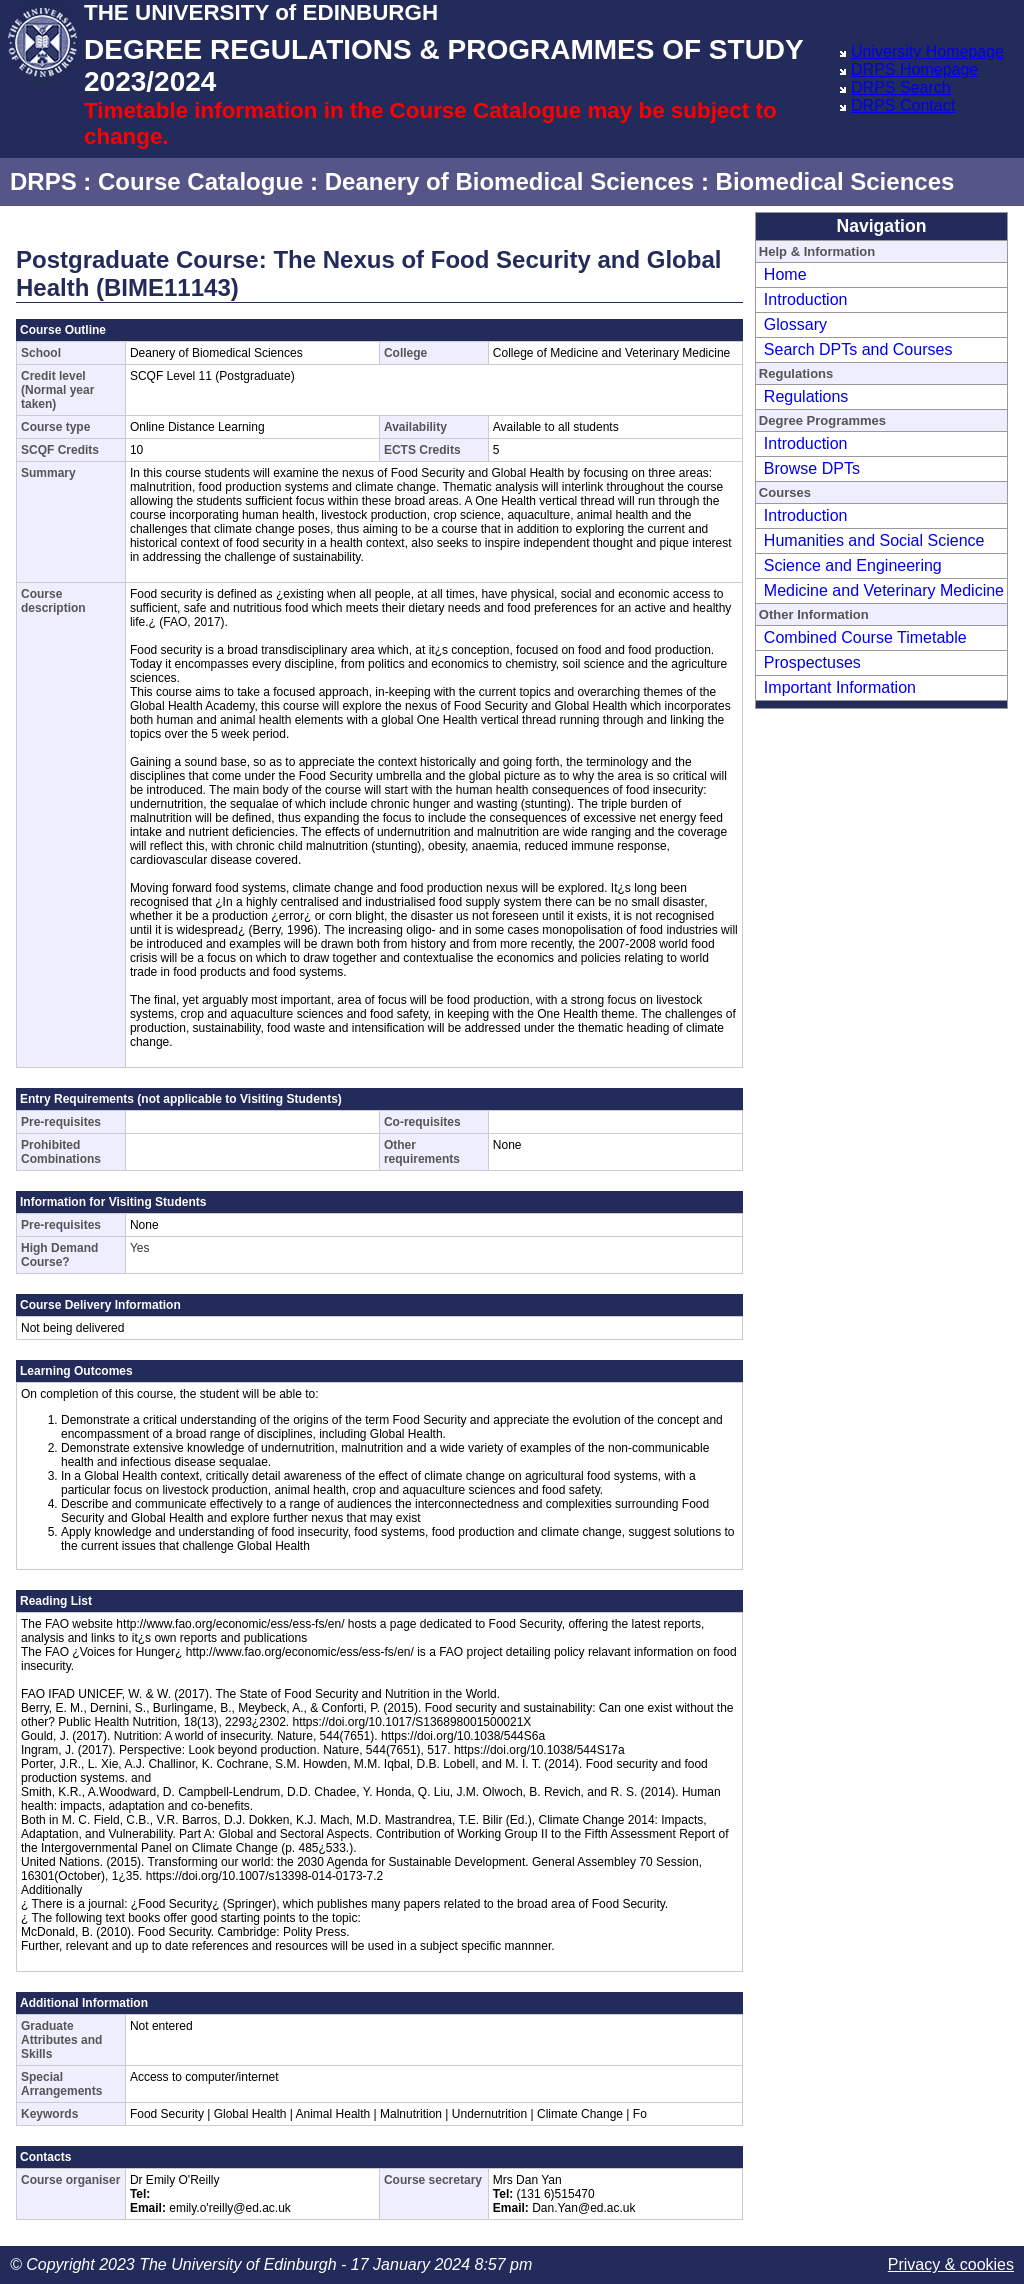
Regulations (806, 396)
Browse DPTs (812, 468)
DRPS (43, 181)
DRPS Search (901, 87)
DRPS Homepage (914, 69)
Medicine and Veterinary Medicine (884, 590)
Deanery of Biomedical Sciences (510, 181)
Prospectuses (812, 662)
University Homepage (927, 51)
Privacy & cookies (951, 2264)
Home (785, 274)
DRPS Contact (903, 105)
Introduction (806, 299)
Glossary (795, 324)
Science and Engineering (853, 565)
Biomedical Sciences (835, 181)
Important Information (840, 687)
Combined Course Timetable (865, 637)
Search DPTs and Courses (858, 349)
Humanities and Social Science (874, 540)
